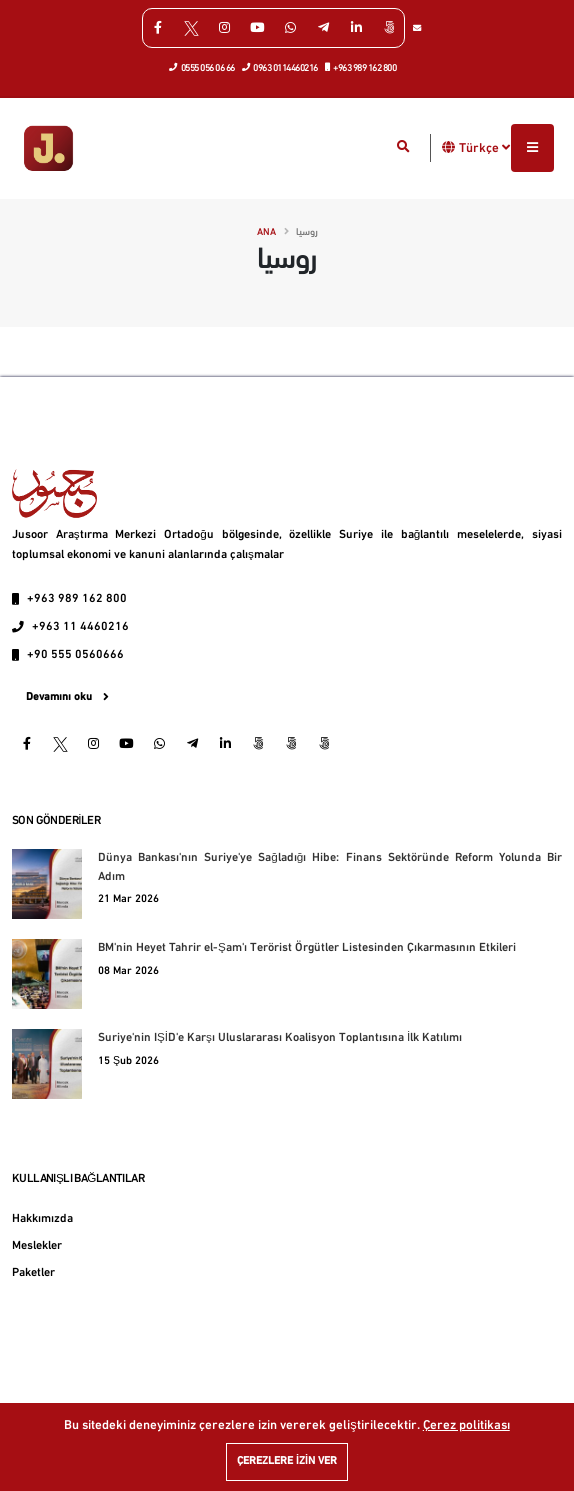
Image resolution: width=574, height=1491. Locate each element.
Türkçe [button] (484, 148)
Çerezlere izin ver (287, 1461)
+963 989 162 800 (361, 67)
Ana (266, 232)
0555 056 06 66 (202, 67)
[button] (449, 147)
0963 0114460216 (280, 67)
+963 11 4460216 (80, 627)
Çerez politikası (466, 1425)
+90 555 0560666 (75, 655)
